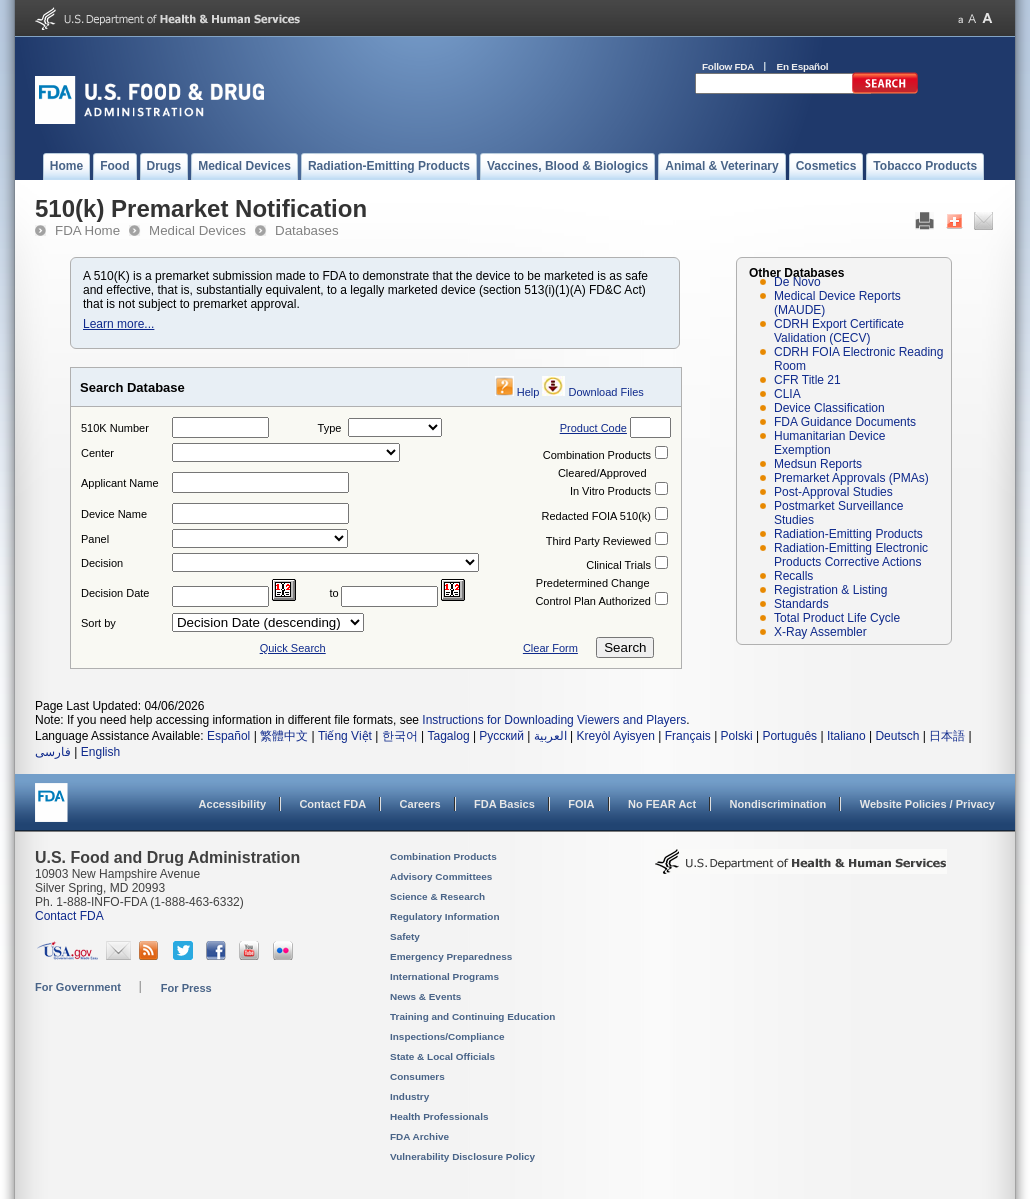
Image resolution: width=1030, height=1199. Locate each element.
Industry (409, 1096)
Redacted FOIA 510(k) (596, 516)
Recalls (793, 576)
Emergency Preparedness (451, 956)
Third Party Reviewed (598, 541)
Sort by (98, 623)
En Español (803, 66)
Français (688, 736)
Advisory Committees (441, 876)
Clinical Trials (618, 565)
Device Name (114, 514)
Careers (420, 804)
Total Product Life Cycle (837, 618)
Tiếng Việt (345, 736)
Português (789, 736)
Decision (102, 563)
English (100, 752)
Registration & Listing (830, 590)
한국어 (400, 736)
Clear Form (550, 648)
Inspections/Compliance (447, 1036)
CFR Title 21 (807, 380)
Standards (801, 604)
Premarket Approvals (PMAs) (851, 478)
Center (97, 453)
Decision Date (115, 593)
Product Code (593, 428)
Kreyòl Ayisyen (615, 736)
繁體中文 (284, 736)
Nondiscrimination (778, 804)
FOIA (581, 804)
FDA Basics (504, 804)
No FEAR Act (662, 804)
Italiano (846, 736)
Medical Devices (197, 230)
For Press (186, 988)
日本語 (947, 736)
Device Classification (829, 408)
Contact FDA (332, 804)
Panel (95, 539)
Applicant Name (120, 483)
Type (330, 428)
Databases (307, 230)
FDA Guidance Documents (845, 422)
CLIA (787, 394)
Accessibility (232, 804)
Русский (501, 736)
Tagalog (449, 736)
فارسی (53, 752)
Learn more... (118, 324)
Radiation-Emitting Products (848, 534)
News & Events (425, 996)
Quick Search (293, 648)
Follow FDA (728, 66)
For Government (78, 987)
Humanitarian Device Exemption (829, 443)
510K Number (115, 428)
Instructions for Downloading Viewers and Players (554, 720)
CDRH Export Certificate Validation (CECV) (839, 331)
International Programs (444, 976)
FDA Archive (419, 1136)
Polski (737, 736)
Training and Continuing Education (472, 1016)
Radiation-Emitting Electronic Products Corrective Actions (851, 555)
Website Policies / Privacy (927, 804)
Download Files (606, 392)
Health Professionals (439, 1116)
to (334, 593)
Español (228, 736)
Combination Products (597, 455)
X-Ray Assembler (820, 632)
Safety (405, 936)
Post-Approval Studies (833, 492)
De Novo (797, 282)
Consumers (417, 1076)
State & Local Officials (442, 1056)
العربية (550, 736)
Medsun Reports (818, 464)
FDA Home (87, 230)
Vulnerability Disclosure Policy (462, 1156)
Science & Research (437, 896)
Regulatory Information (445, 916)
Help (528, 392)
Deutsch (897, 736)
